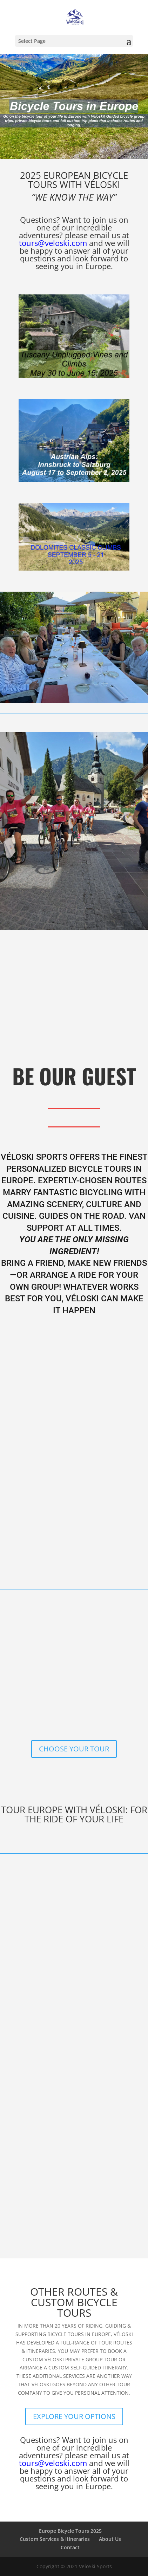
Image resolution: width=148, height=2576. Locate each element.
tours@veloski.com (53, 243)
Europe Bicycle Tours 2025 (70, 2531)
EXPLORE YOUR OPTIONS (74, 2416)
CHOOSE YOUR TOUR (74, 1749)
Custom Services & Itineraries (55, 2539)
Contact (70, 2547)
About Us (110, 2539)
